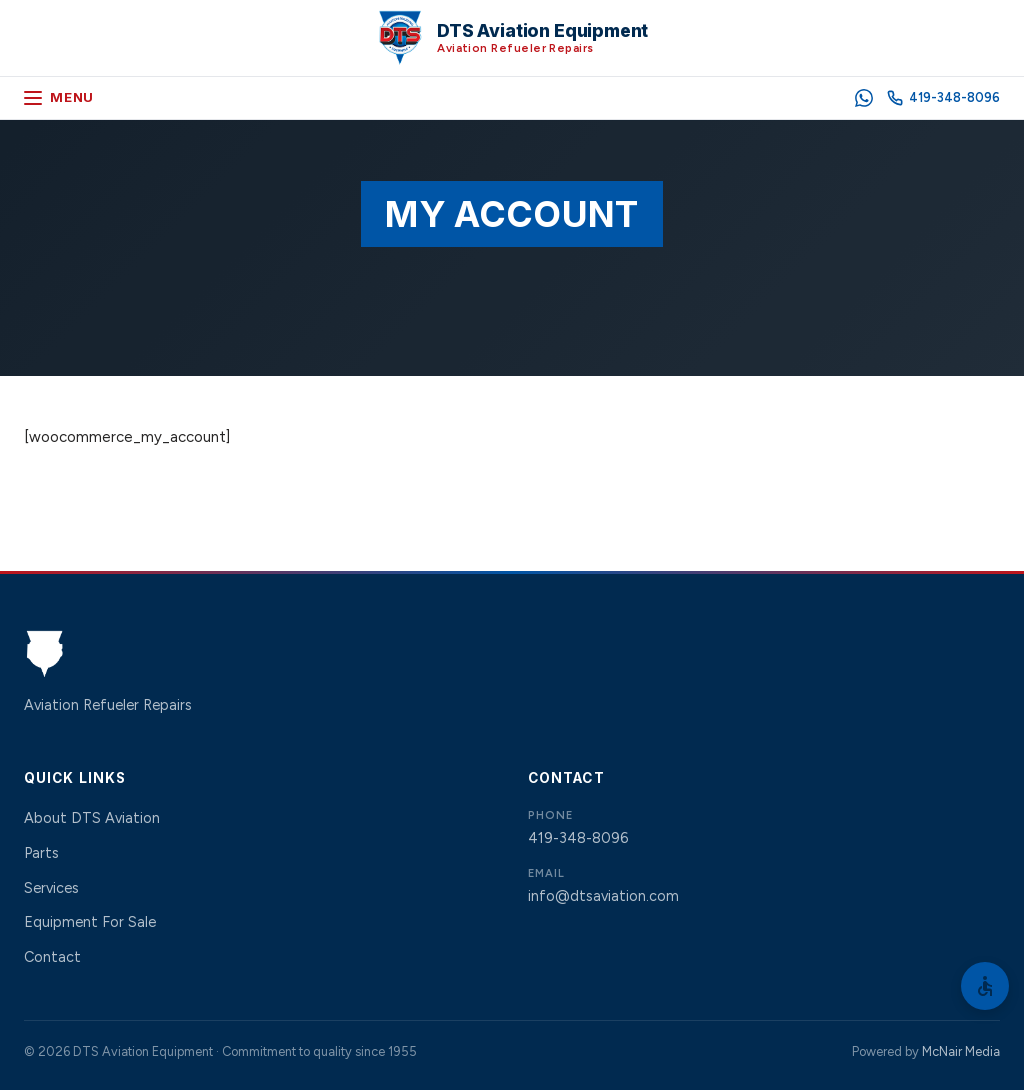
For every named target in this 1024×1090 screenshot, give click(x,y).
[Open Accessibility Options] (985, 986)
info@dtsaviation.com (603, 896)
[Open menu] (59, 98)
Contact (52, 957)
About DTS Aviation (92, 818)
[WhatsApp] (864, 98)
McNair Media (961, 1051)
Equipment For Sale (90, 922)
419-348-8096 (578, 838)
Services (51, 888)
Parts (41, 853)
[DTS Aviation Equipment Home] (512, 38)
